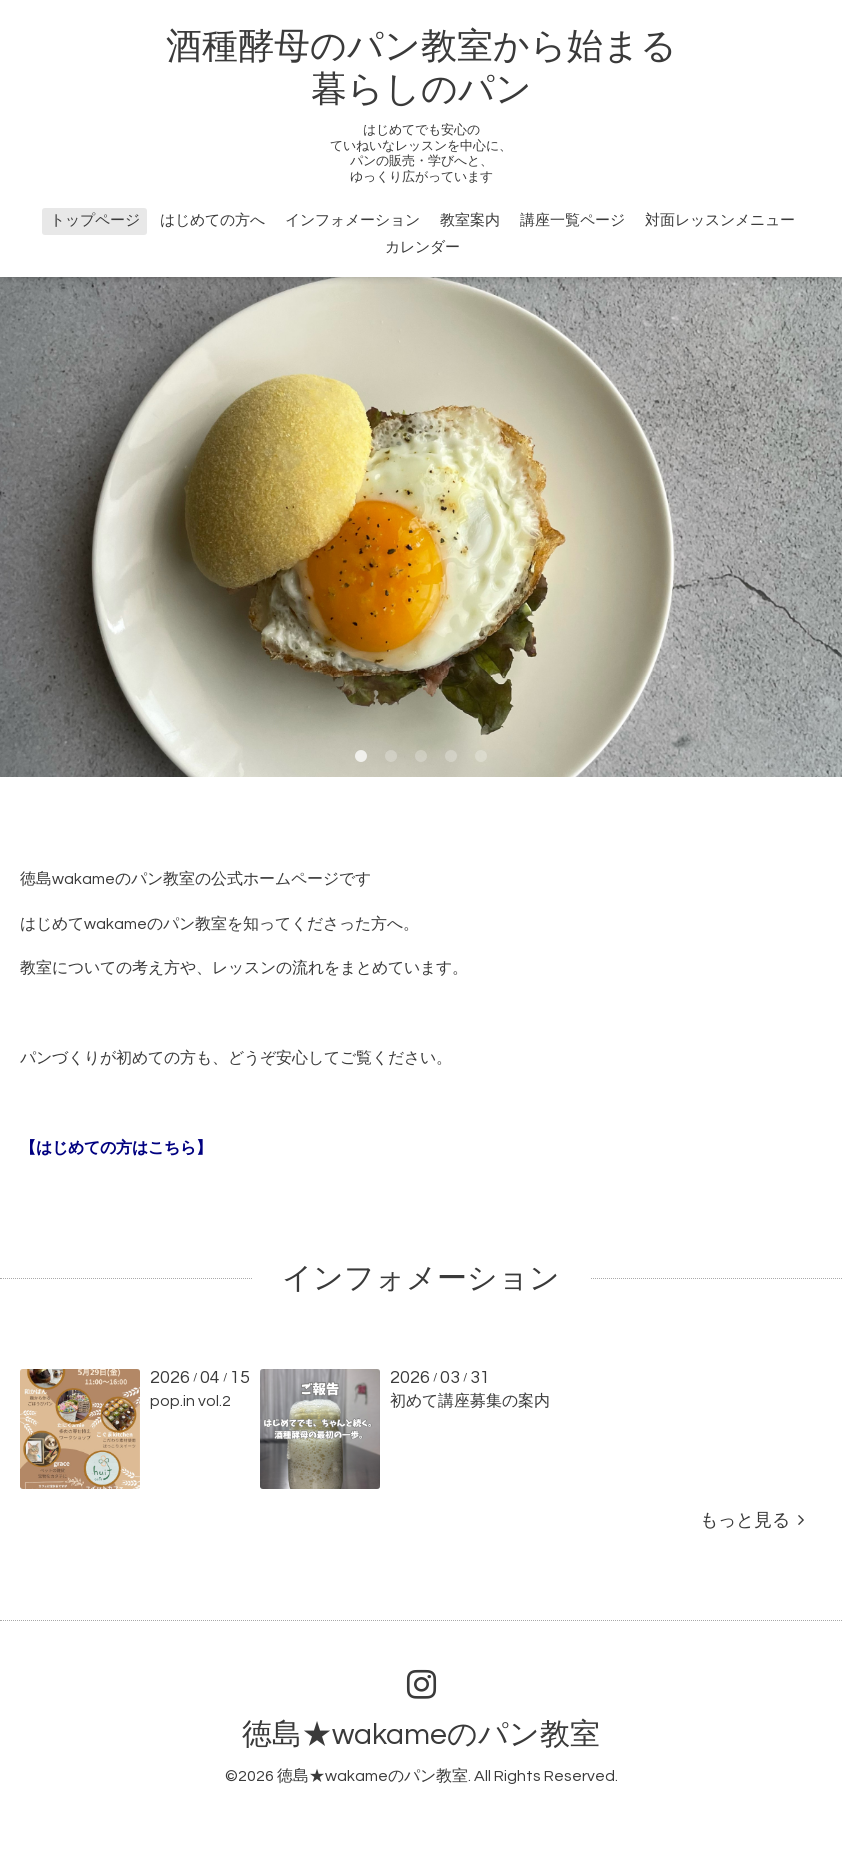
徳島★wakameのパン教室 (421, 1734)
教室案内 (470, 220)
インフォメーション (352, 220)
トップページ (95, 220)
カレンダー (422, 247)
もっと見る (752, 1520)
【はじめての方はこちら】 (116, 1148)
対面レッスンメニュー (720, 220)
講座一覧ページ (572, 220)
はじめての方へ (212, 220)
